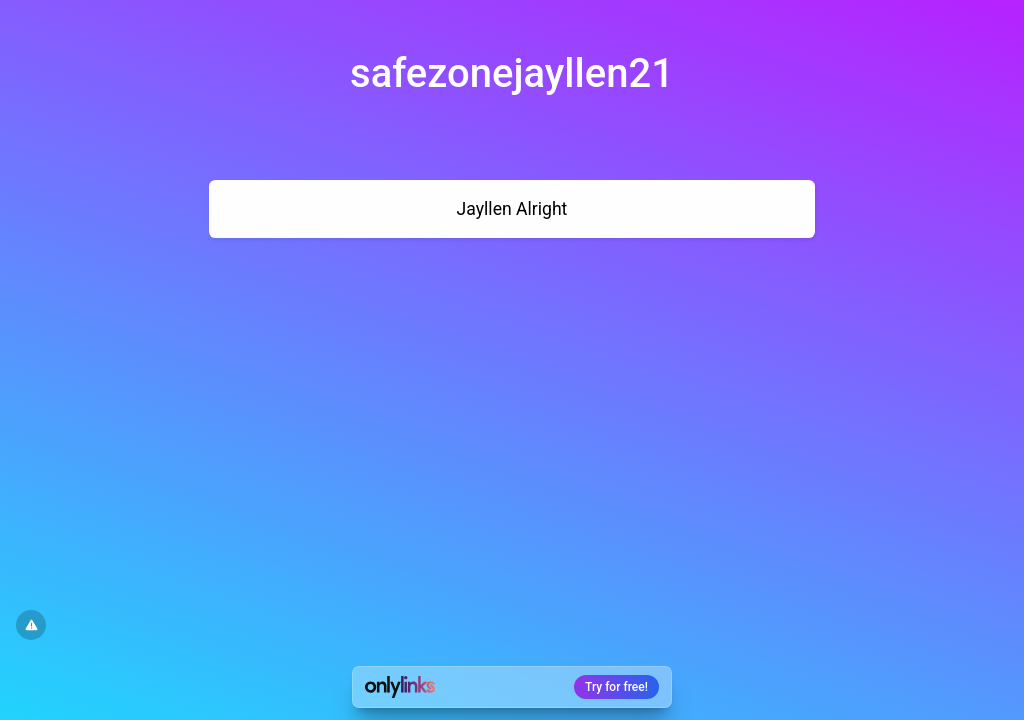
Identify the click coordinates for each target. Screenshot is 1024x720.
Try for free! (616, 687)
